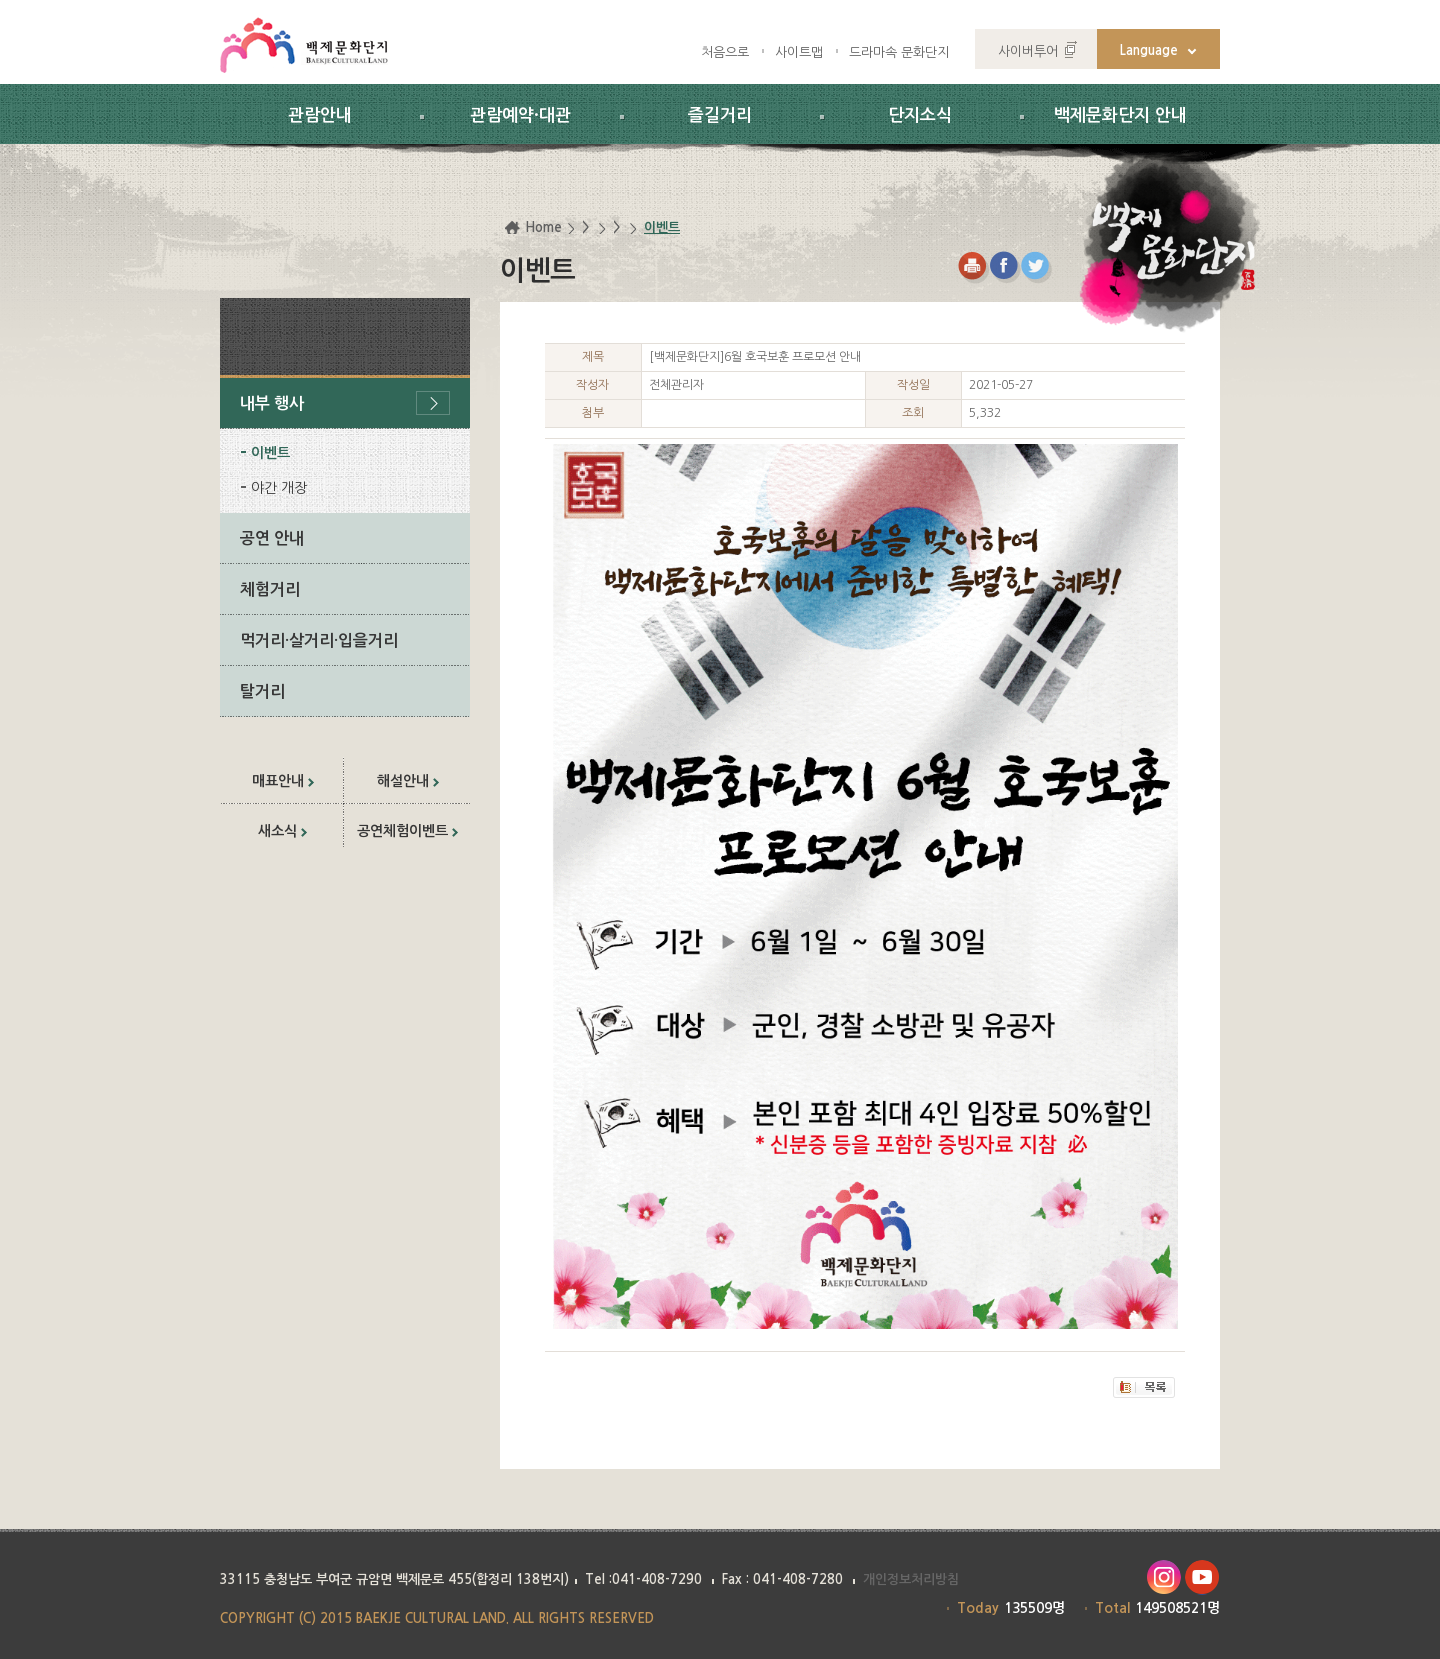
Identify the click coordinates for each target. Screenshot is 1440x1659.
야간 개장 (279, 488)
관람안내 (320, 115)
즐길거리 (720, 115)
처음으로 (725, 52)
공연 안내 (272, 538)
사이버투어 (1028, 51)
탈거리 (262, 691)
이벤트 (270, 453)
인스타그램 (1163, 1577)
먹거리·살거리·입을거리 (319, 640)
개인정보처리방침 (911, 1579)
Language (1149, 50)
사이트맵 (799, 52)
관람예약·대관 (520, 115)
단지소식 (920, 115)
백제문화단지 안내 (1120, 115)
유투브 (1202, 1577)
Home (543, 227)
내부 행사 (272, 403)
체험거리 (270, 589)
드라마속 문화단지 (899, 52)
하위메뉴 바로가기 (0, 0)
